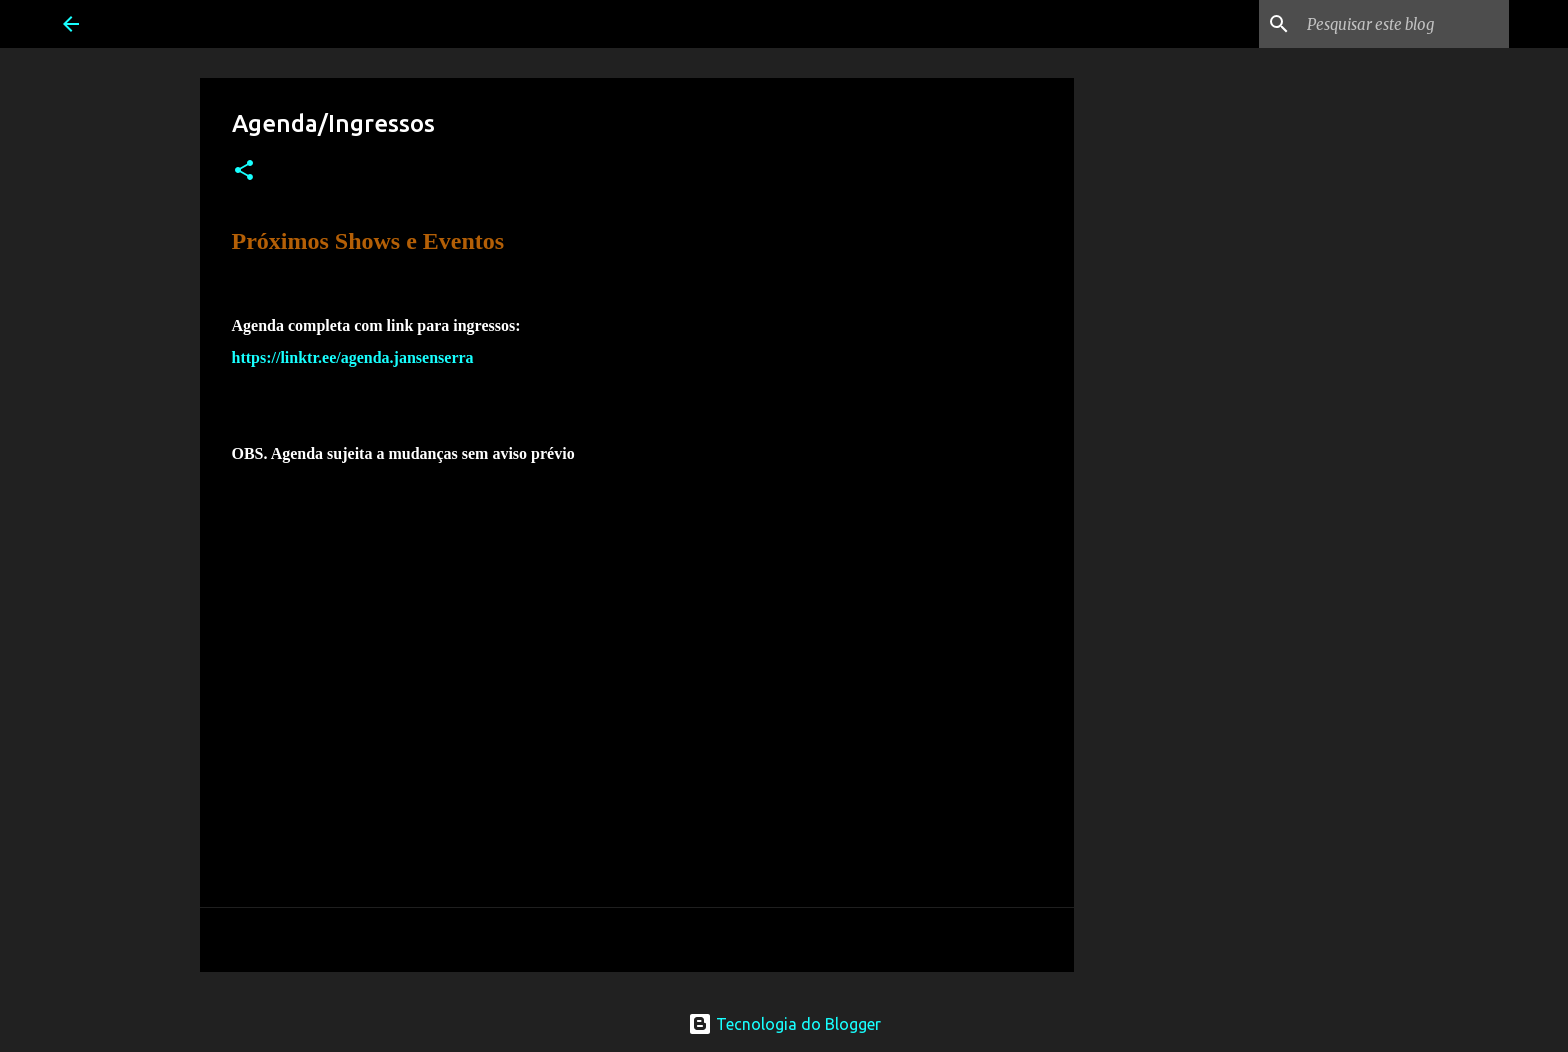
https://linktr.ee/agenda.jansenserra (353, 357)
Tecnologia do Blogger (784, 1024)
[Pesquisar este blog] (1404, 24)
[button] (244, 171)
